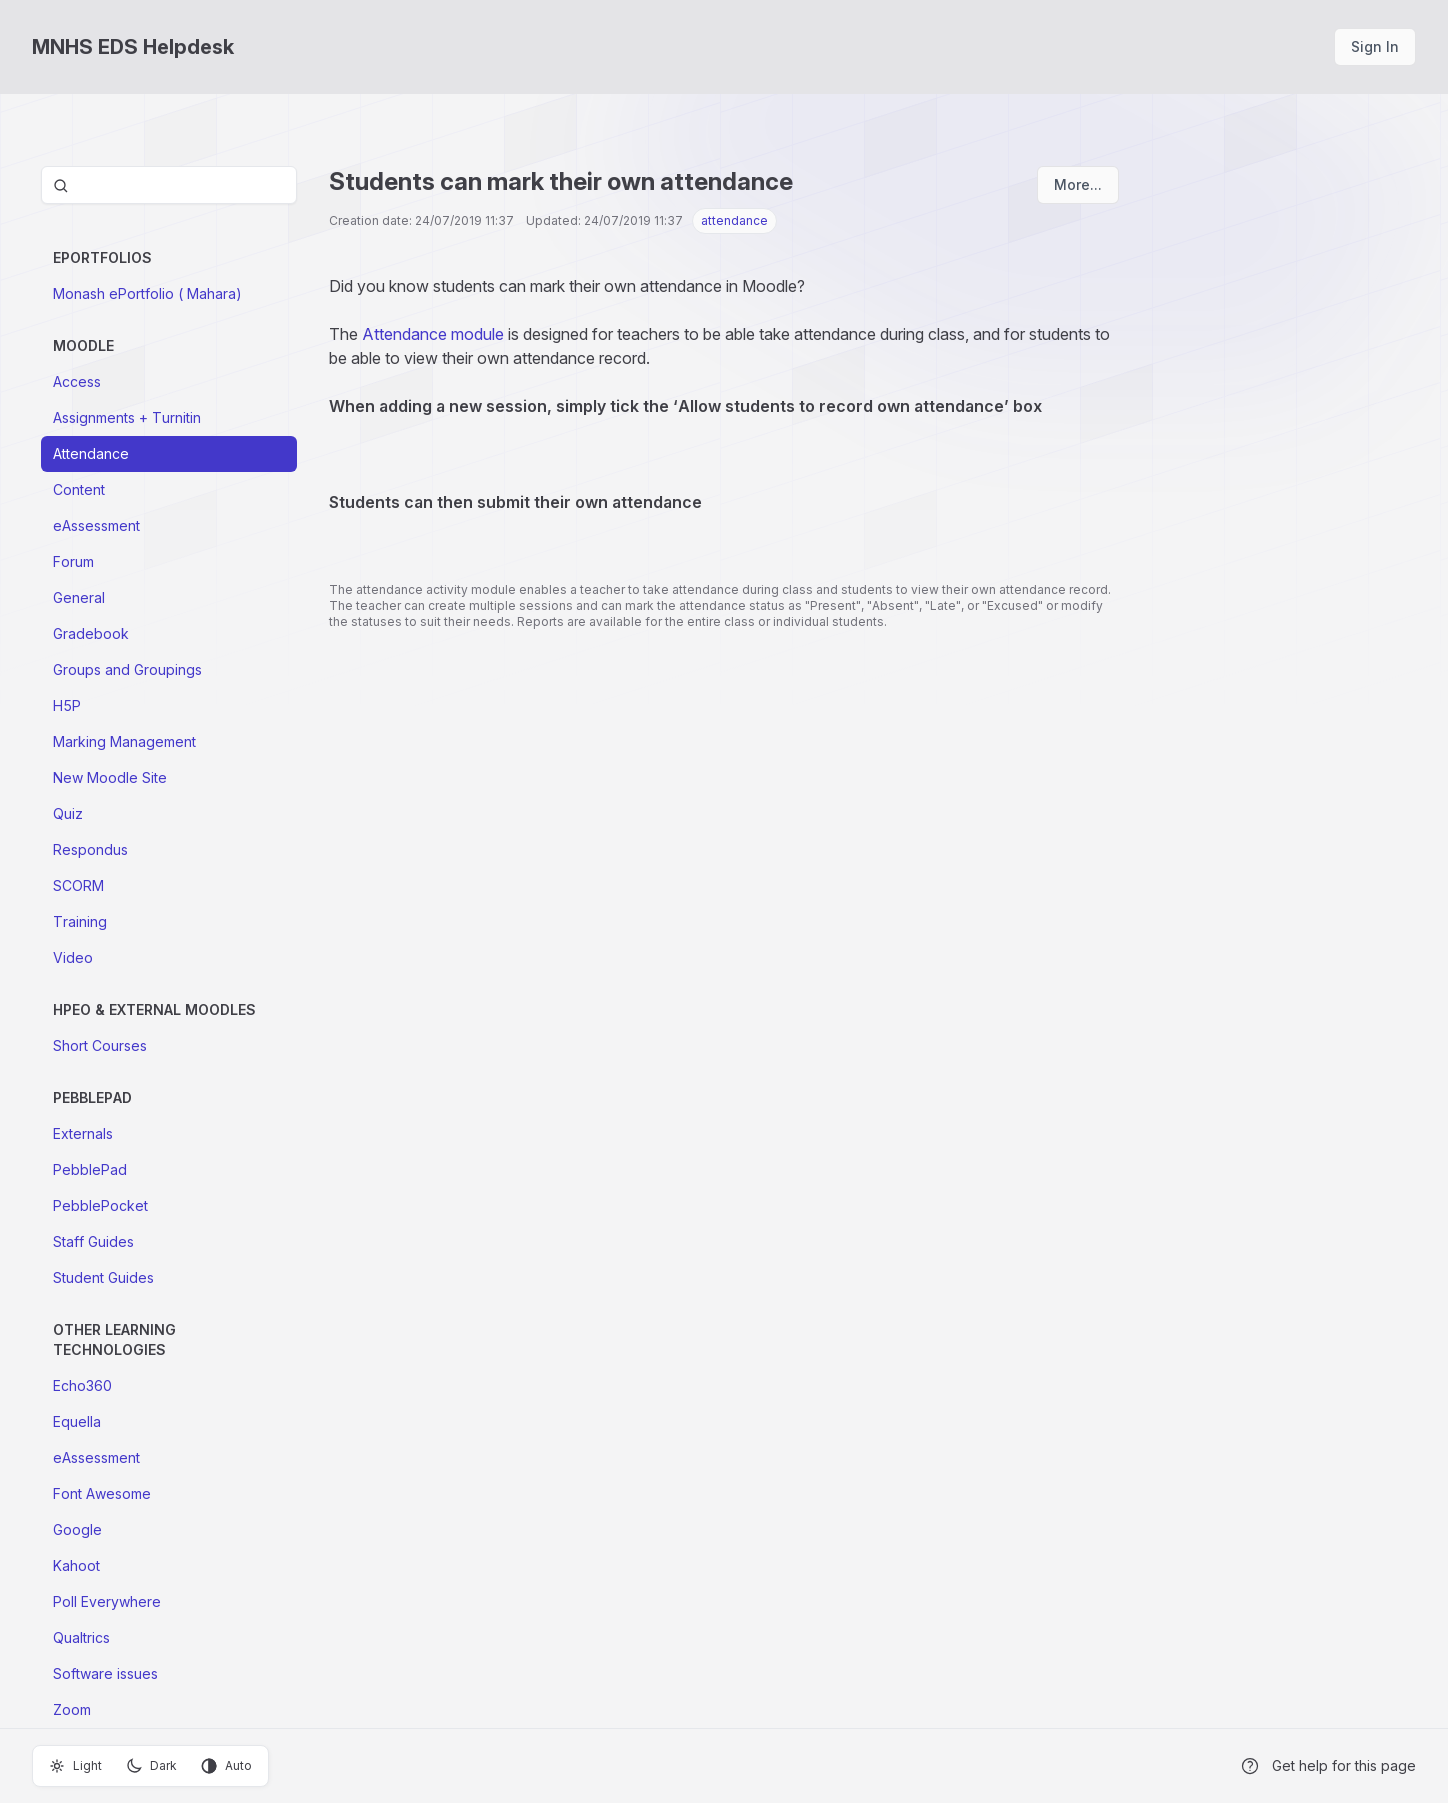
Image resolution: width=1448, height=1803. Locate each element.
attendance (734, 220)
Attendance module (433, 334)
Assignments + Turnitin (127, 417)
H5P (67, 705)
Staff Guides (93, 1241)
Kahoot (76, 1565)
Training (80, 921)
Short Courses (100, 1045)
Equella (77, 1421)
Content (79, 489)
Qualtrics (81, 1637)
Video (73, 957)
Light (75, 1766)
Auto (226, 1766)
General (79, 597)
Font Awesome (102, 1493)
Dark (151, 1766)
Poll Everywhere (107, 1601)
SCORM (78, 885)
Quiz (68, 813)
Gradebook (91, 633)
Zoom (72, 1709)
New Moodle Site (110, 777)
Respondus (90, 849)
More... (1078, 184)
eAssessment (96, 525)
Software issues (105, 1673)
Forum (73, 561)
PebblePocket (100, 1205)
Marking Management (124, 741)
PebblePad (90, 1169)
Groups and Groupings (127, 669)
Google (77, 1529)
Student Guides (103, 1277)
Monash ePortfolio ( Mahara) (147, 293)
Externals (83, 1133)
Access (77, 381)
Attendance (91, 453)
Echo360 (82, 1385)
